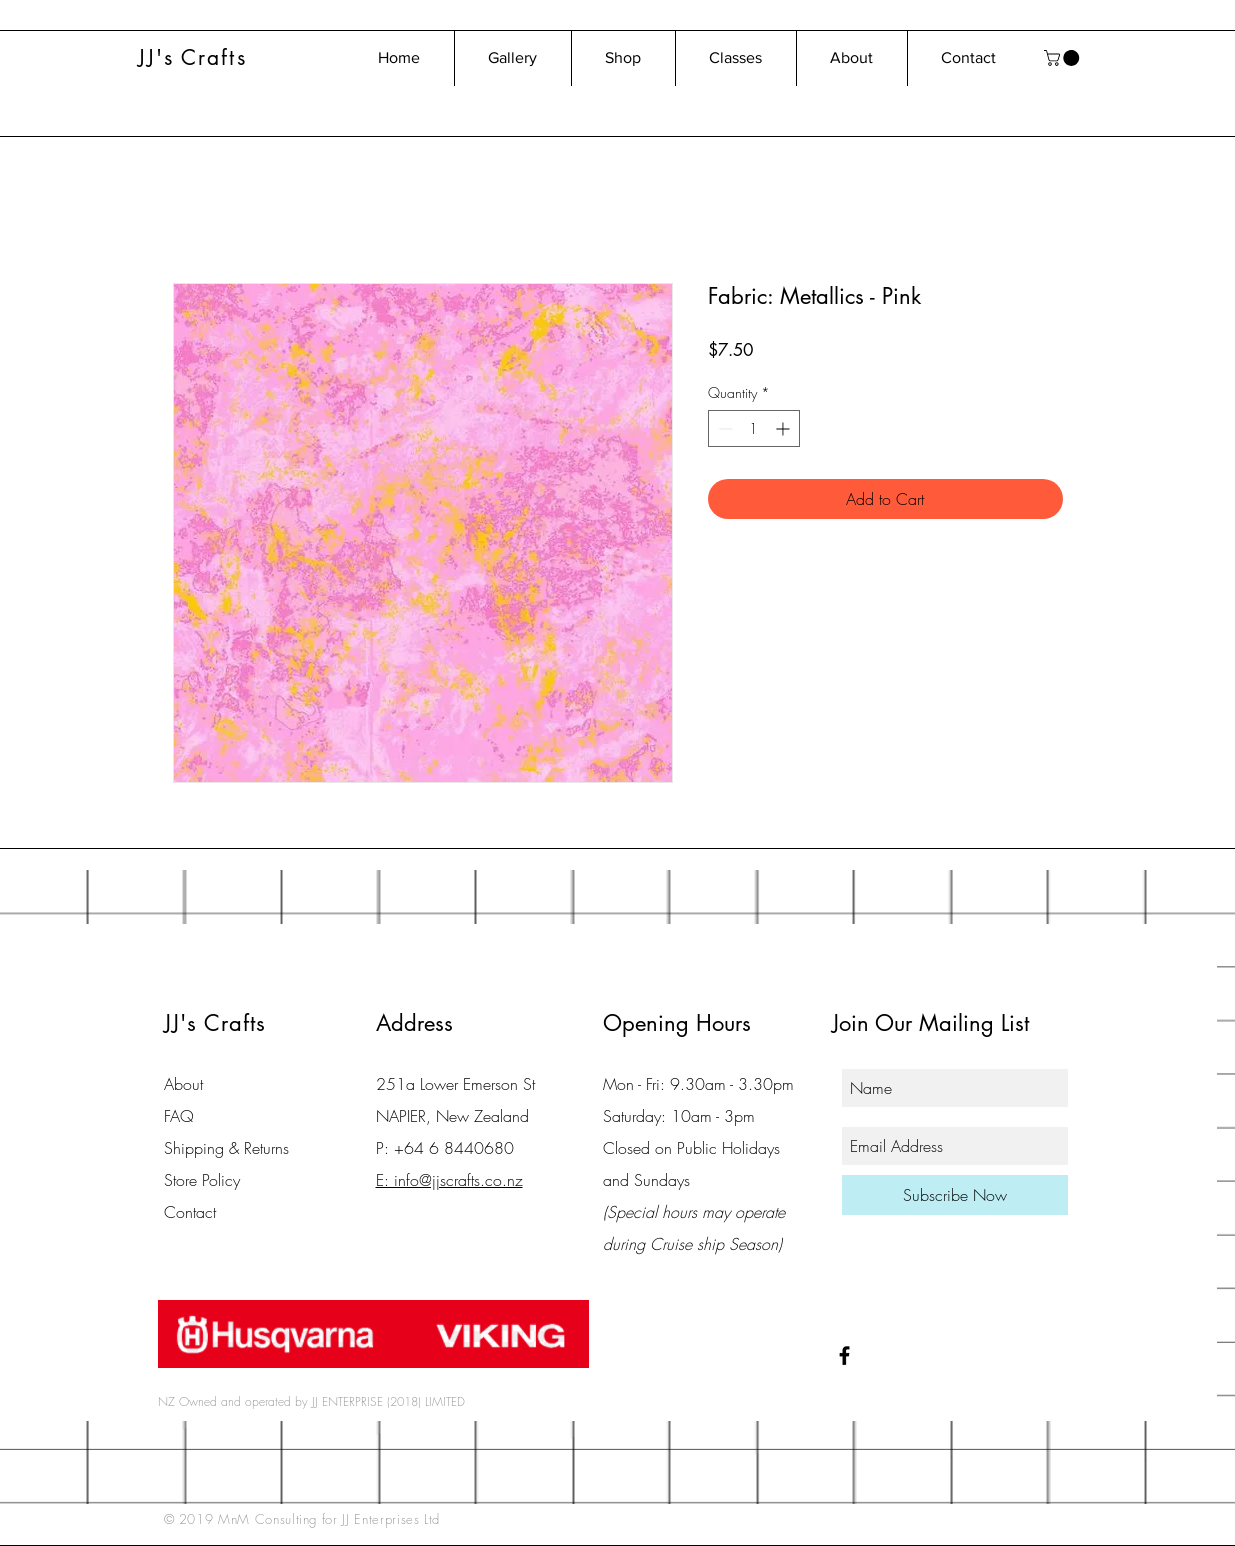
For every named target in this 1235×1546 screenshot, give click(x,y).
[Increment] (784, 428)
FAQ (179, 1116)
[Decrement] (723, 428)
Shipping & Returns (226, 1148)
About (183, 1084)
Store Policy (202, 1180)
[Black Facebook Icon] (844, 1355)
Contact (190, 1212)
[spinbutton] (754, 428)
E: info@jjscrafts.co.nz (449, 1180)
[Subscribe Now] (955, 1195)
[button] (1063, 58)
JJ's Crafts (192, 57)
